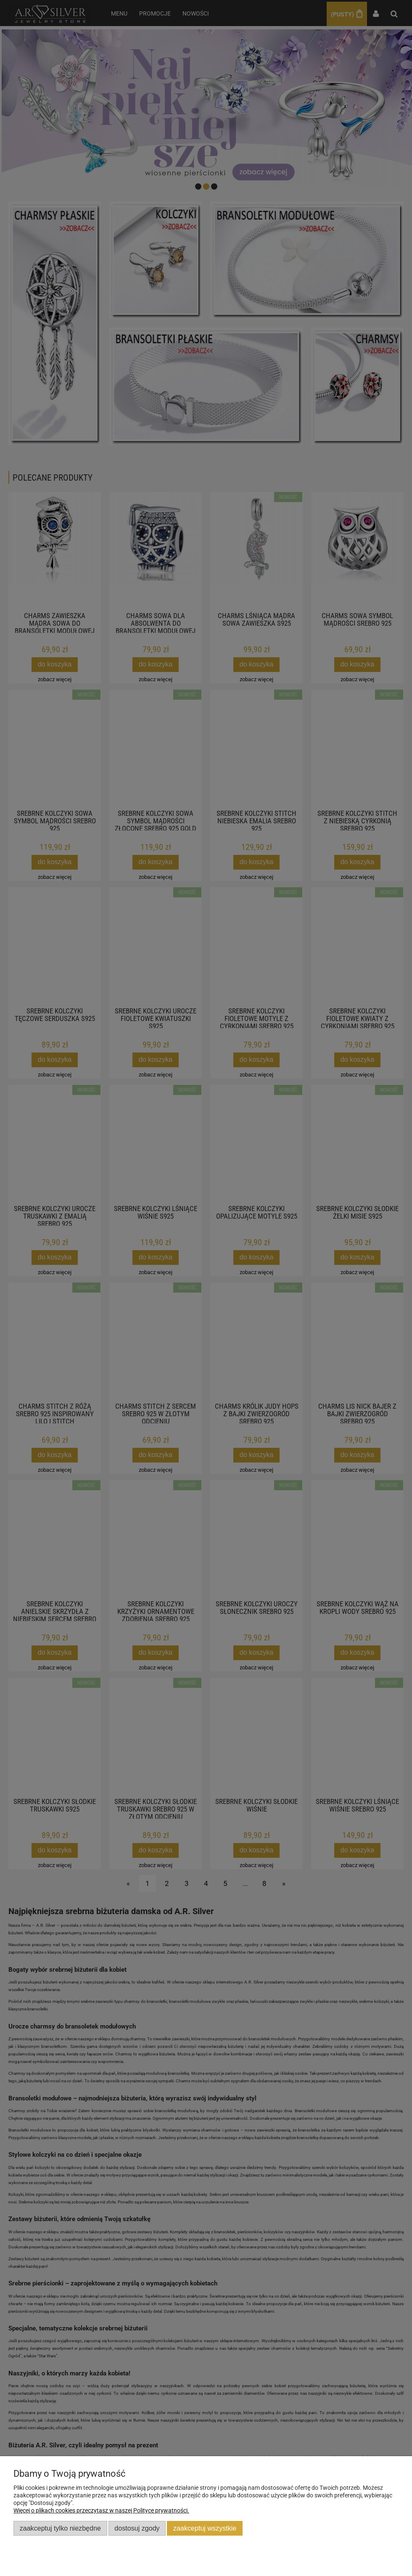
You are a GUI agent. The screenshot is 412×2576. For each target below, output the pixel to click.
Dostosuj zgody (136, 2528)
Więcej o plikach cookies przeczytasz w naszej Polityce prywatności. (101, 2510)
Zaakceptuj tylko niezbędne (60, 2528)
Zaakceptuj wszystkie (204, 2528)
